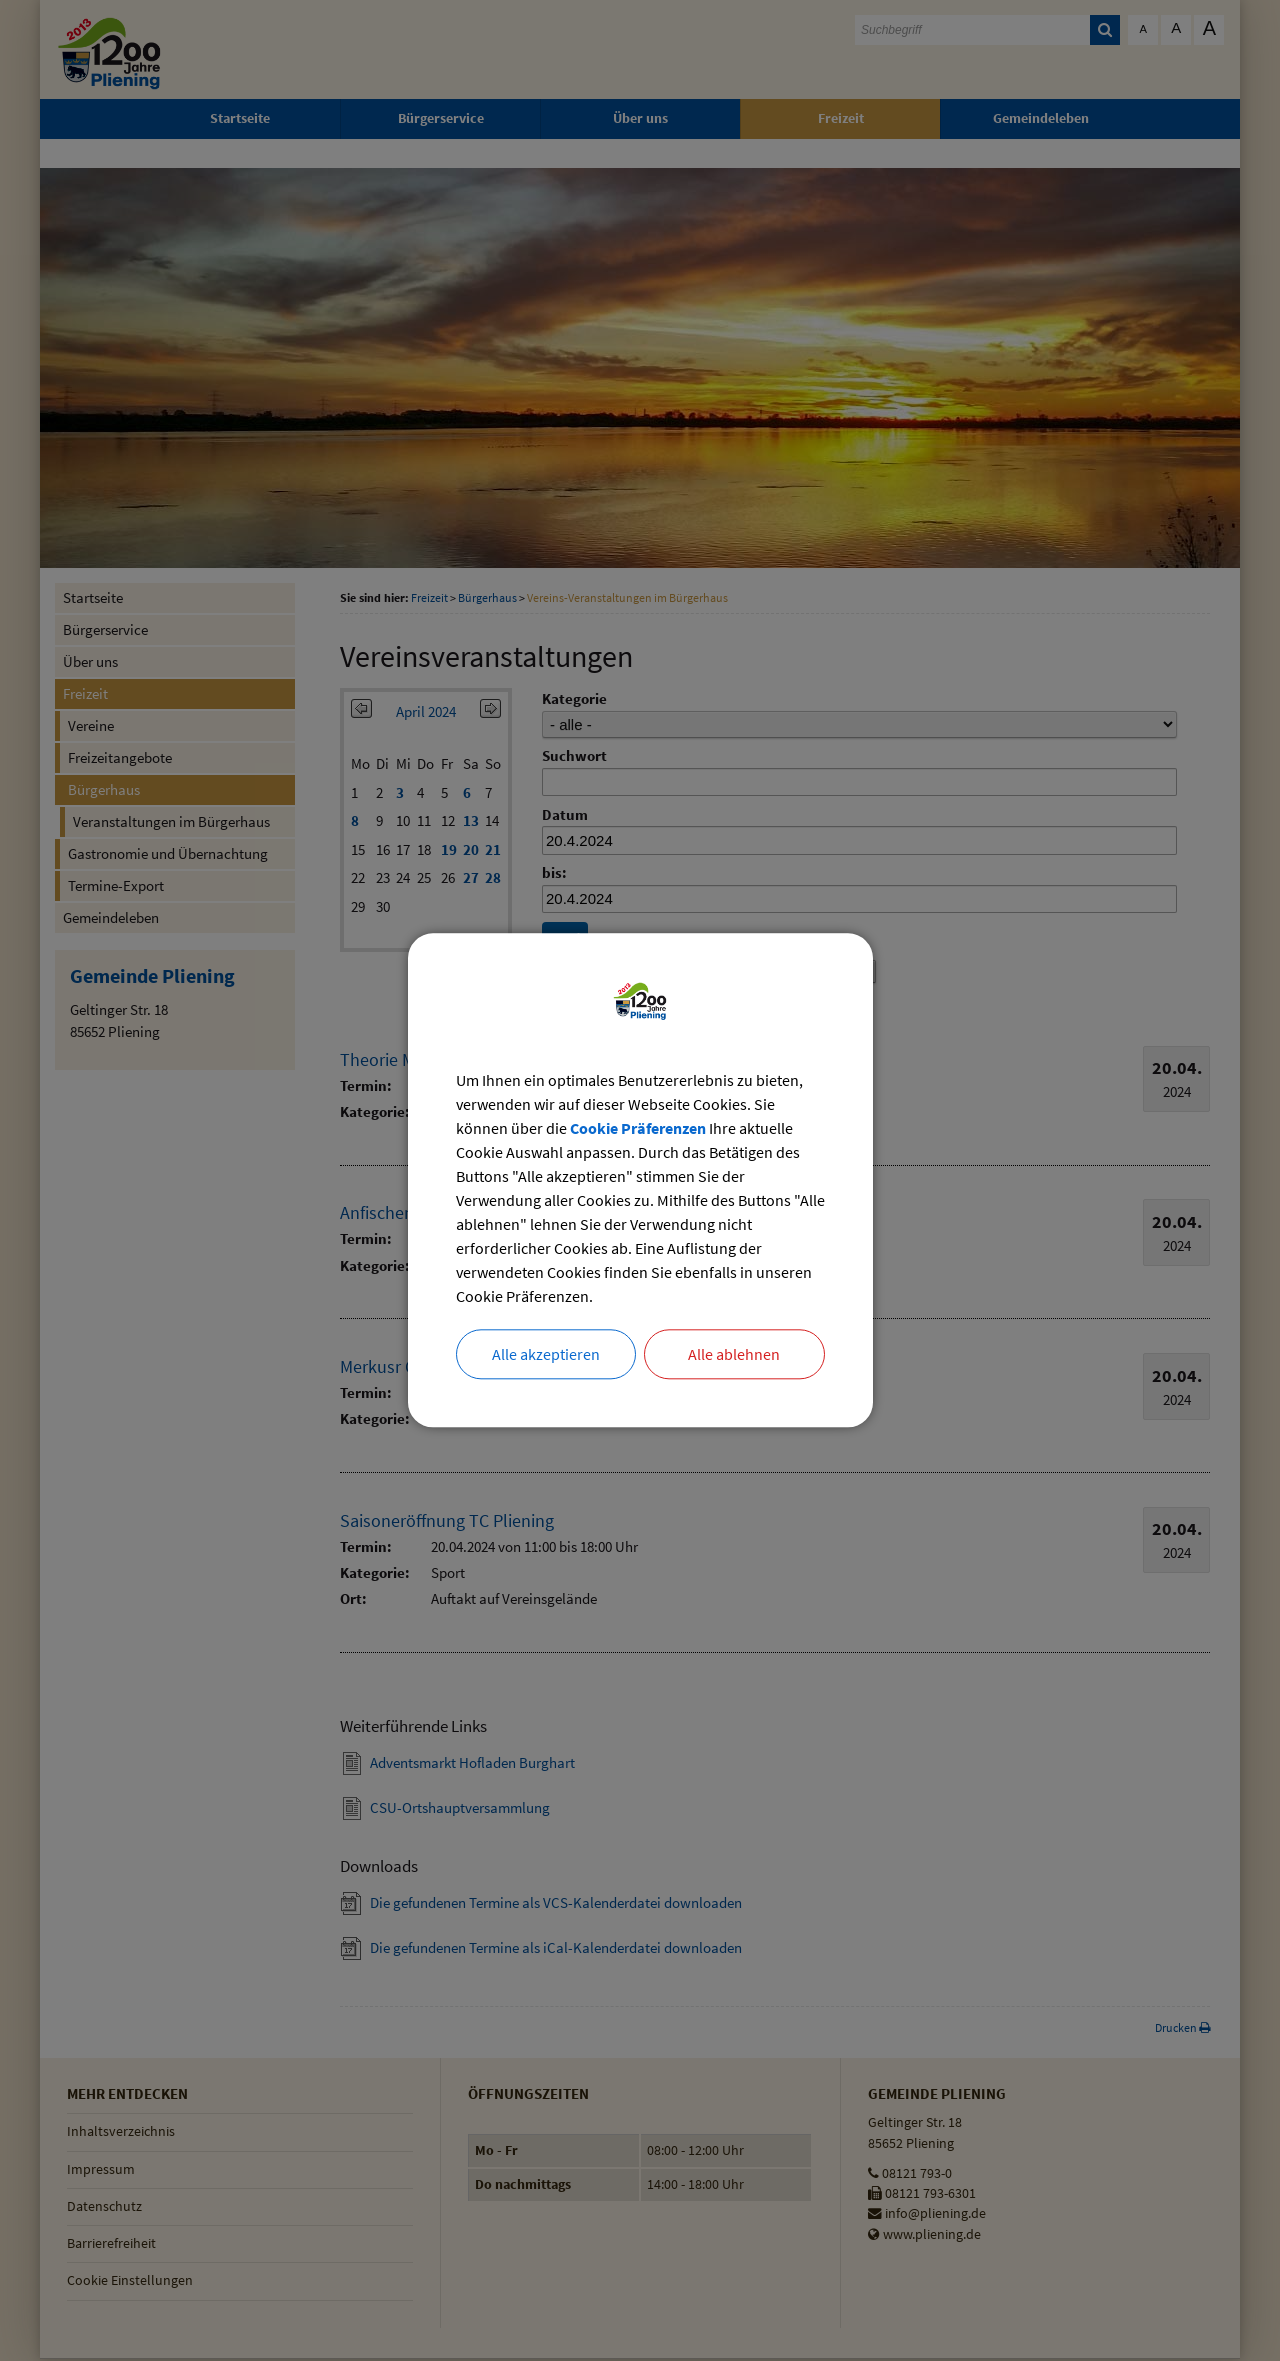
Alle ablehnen (734, 1355)
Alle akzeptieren (546, 1355)
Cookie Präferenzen (638, 1130)
